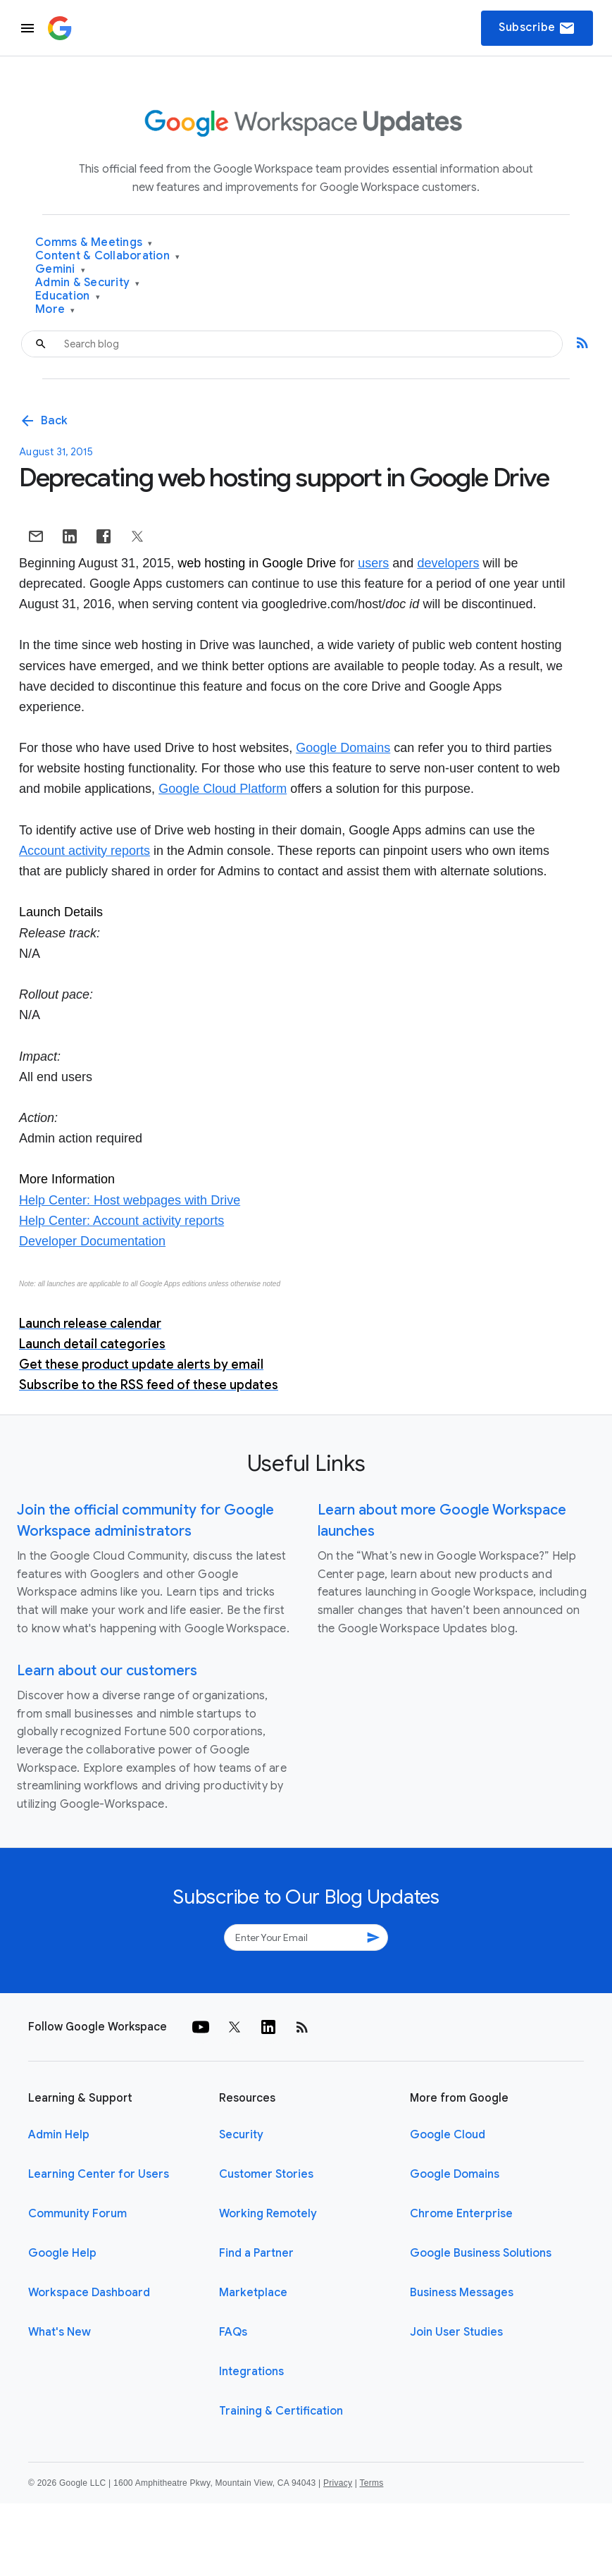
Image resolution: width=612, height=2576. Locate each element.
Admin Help (58, 2135)
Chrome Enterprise (461, 2214)
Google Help (62, 2253)
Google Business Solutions (480, 2253)
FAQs (233, 2332)
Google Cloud (447, 2135)
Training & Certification (281, 2411)
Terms (371, 2483)
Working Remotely (268, 2214)
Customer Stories (266, 2174)
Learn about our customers (107, 1671)
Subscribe (537, 28)
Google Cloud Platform (222, 789)
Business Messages (461, 2293)
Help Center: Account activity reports (121, 1221)
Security (241, 2135)
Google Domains (343, 748)
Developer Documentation (92, 1241)
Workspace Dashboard (89, 2293)
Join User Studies (456, 2332)
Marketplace (253, 2293)
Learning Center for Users (98, 2174)
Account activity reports (84, 851)
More (55, 309)
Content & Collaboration (107, 256)
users (373, 563)
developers (448, 563)
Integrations (251, 2372)
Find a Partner (256, 2253)
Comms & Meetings (94, 242)
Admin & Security (87, 283)
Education (67, 296)
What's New (59, 2332)
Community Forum (77, 2214)
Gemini (60, 269)
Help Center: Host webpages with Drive (129, 1200)
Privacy (337, 2483)
